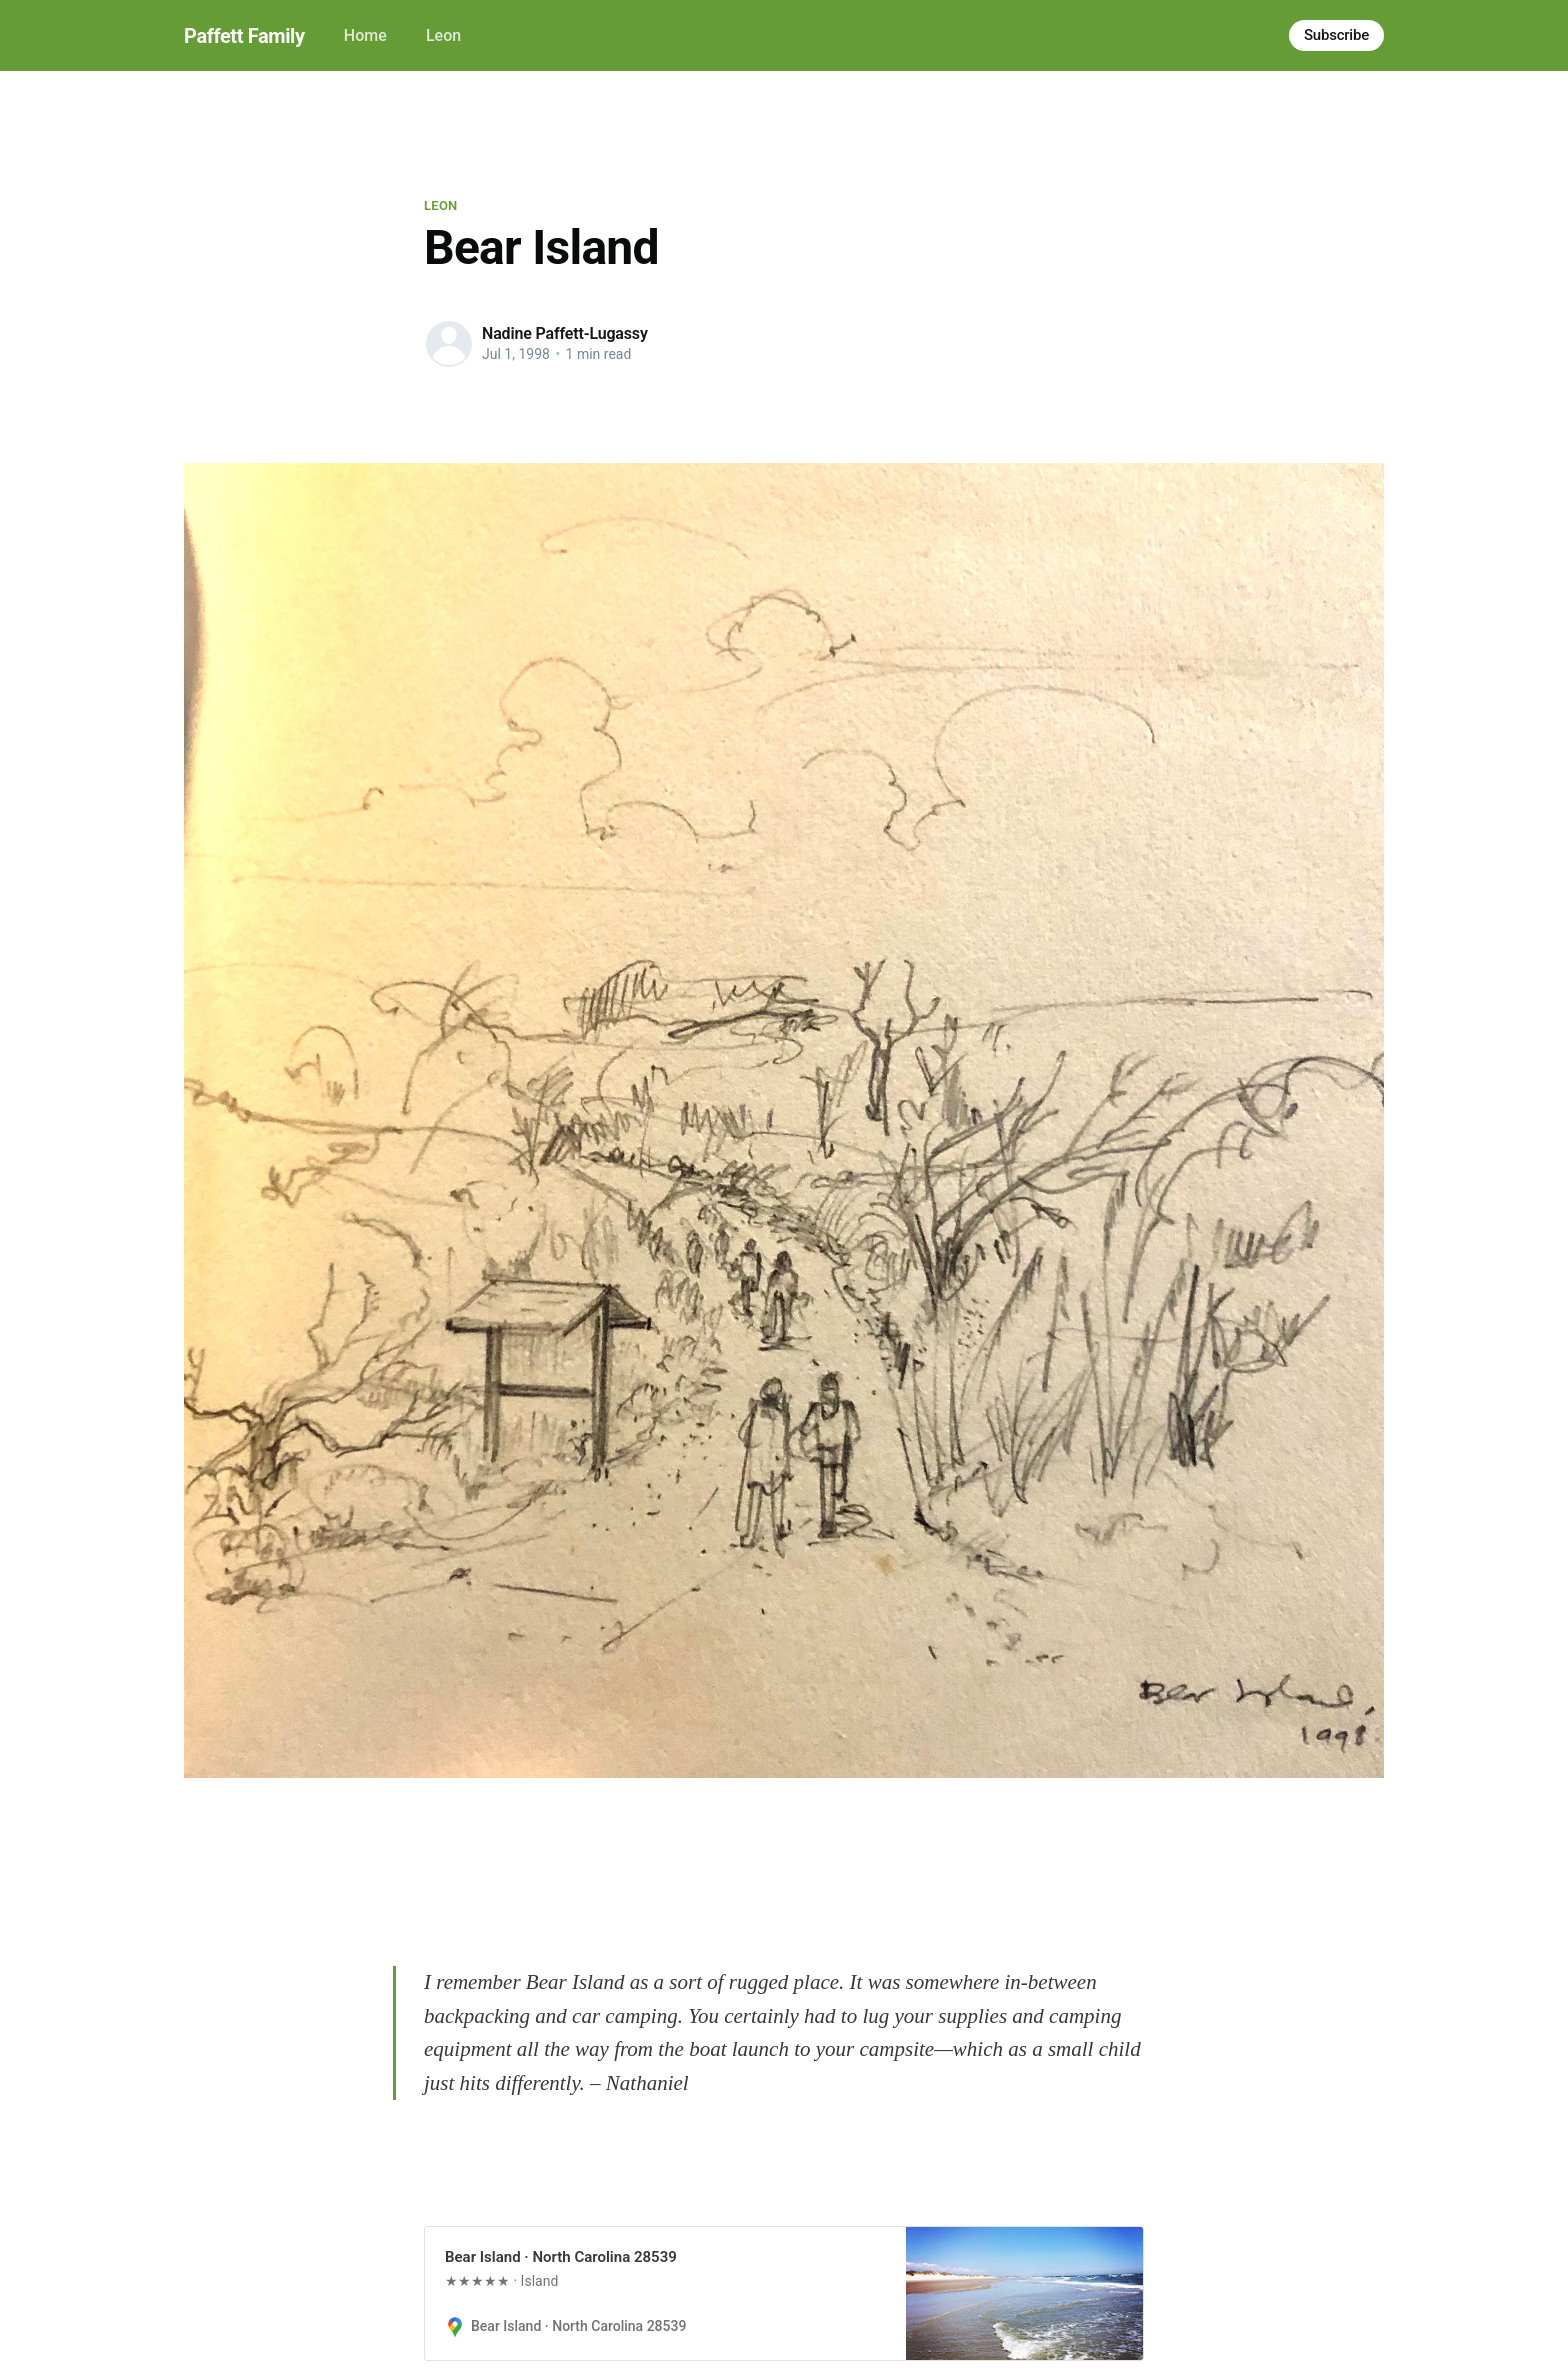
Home (365, 35)
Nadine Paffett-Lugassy (565, 333)
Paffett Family (244, 36)
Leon (443, 35)
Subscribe (1336, 35)
